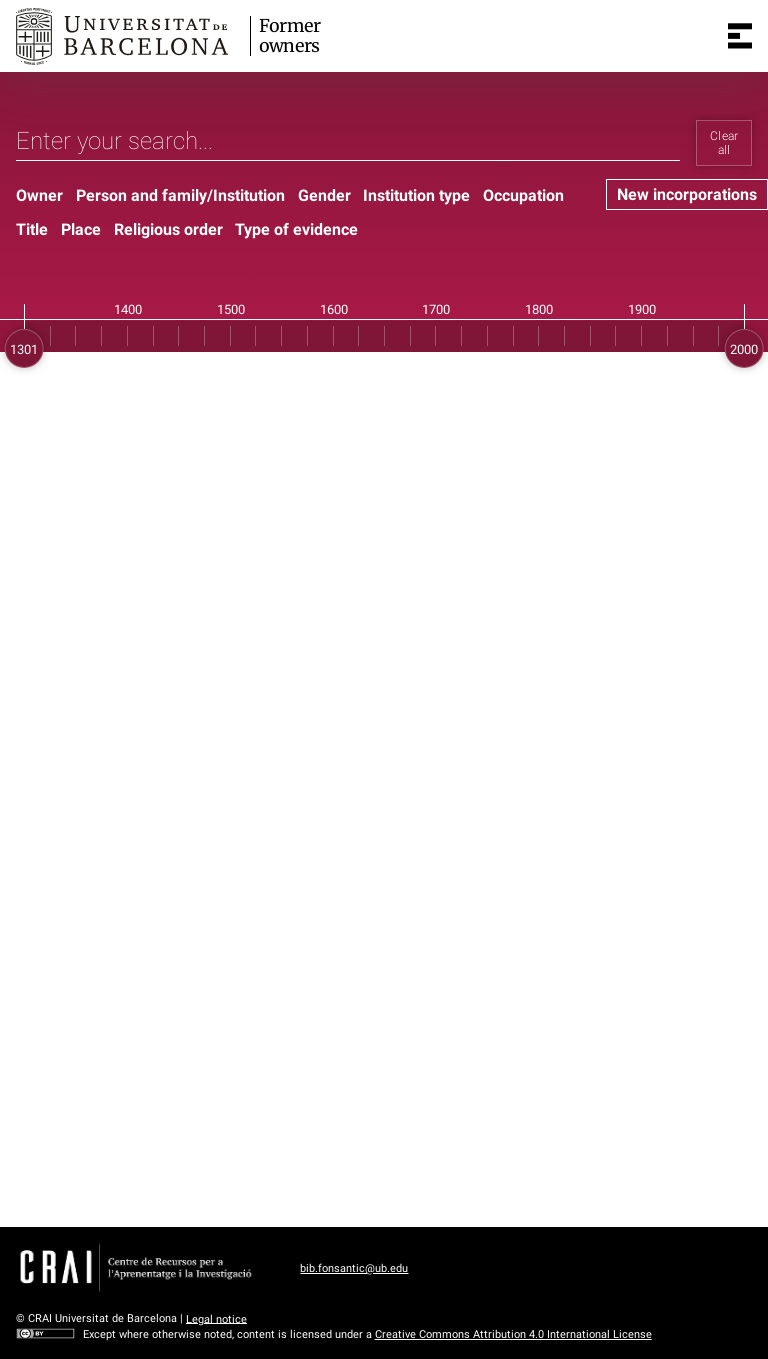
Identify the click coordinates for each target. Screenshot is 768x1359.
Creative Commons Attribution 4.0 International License (513, 1334)
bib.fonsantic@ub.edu (354, 1268)
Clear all (724, 143)
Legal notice (216, 1318)
